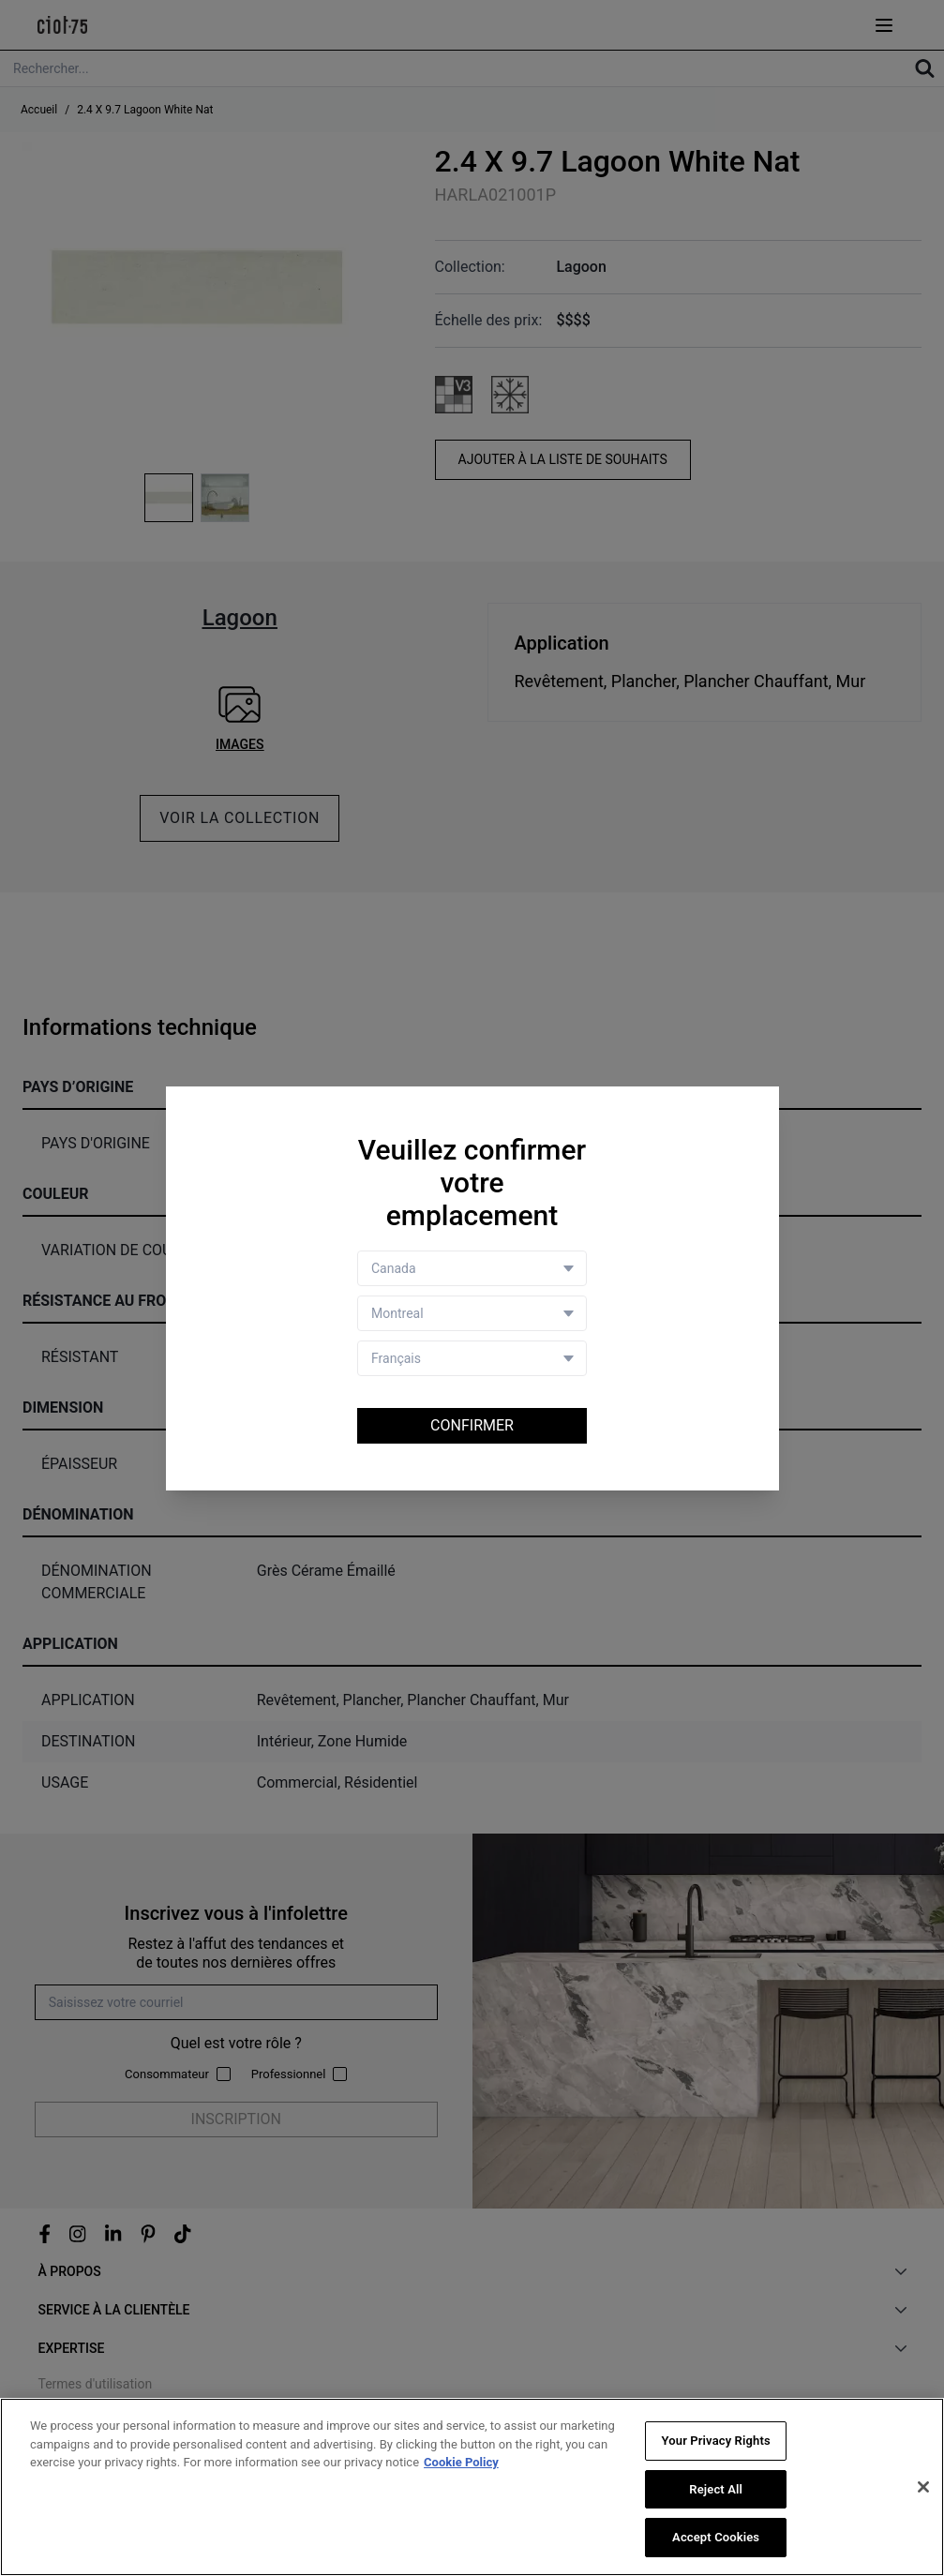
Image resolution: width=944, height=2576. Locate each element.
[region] (472, 2487)
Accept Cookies (715, 2537)
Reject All (715, 2489)
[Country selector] (472, 1268)
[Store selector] (472, 1313)
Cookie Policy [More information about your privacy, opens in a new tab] (461, 2462)
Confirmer (472, 1425)
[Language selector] (472, 1358)
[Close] (923, 2487)
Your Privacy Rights (716, 2441)
